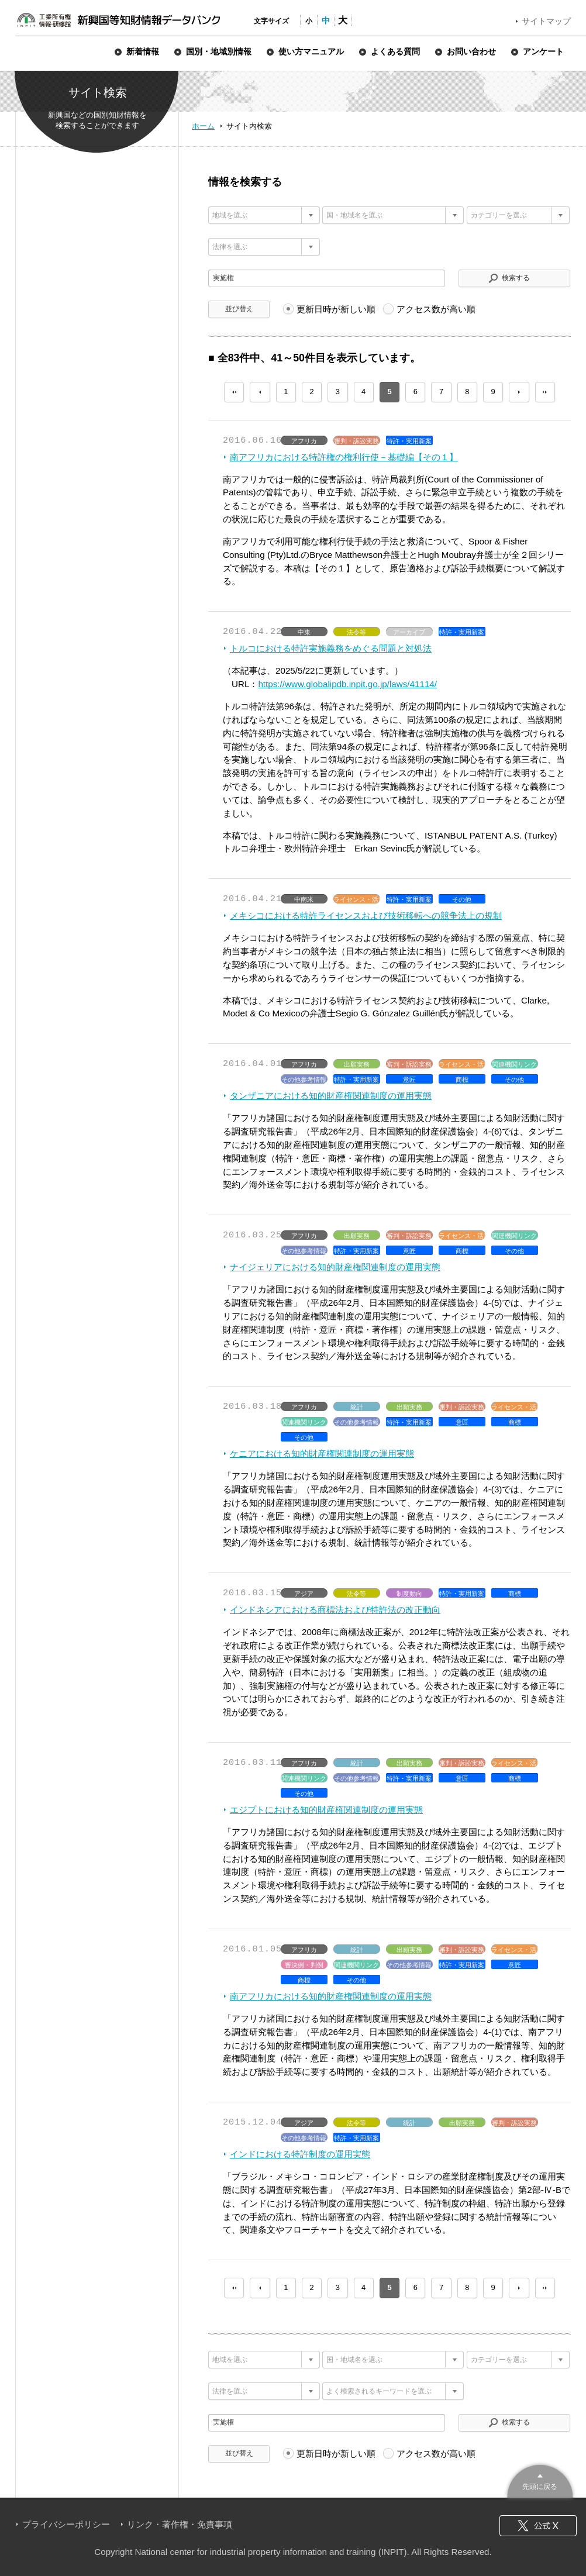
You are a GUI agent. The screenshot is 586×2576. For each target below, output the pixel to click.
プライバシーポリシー (66, 2524)
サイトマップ (546, 21)
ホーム (203, 126)
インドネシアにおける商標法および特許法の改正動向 (335, 1610)
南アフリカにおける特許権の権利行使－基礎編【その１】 (344, 457)
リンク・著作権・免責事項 (179, 2524)
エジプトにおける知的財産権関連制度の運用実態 (326, 1810)
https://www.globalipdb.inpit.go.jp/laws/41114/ (347, 684)
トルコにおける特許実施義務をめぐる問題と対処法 (331, 648)
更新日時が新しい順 (336, 309)
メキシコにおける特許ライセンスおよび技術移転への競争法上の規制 (366, 915)
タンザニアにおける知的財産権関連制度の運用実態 (331, 1096)
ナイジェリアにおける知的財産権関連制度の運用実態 (335, 1267)
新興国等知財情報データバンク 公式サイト (118, 20)
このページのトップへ (540, 2480)
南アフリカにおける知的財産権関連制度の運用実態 (331, 1996)
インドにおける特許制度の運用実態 (300, 2154)
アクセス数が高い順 (436, 309)
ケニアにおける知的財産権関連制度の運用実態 (322, 1453)
